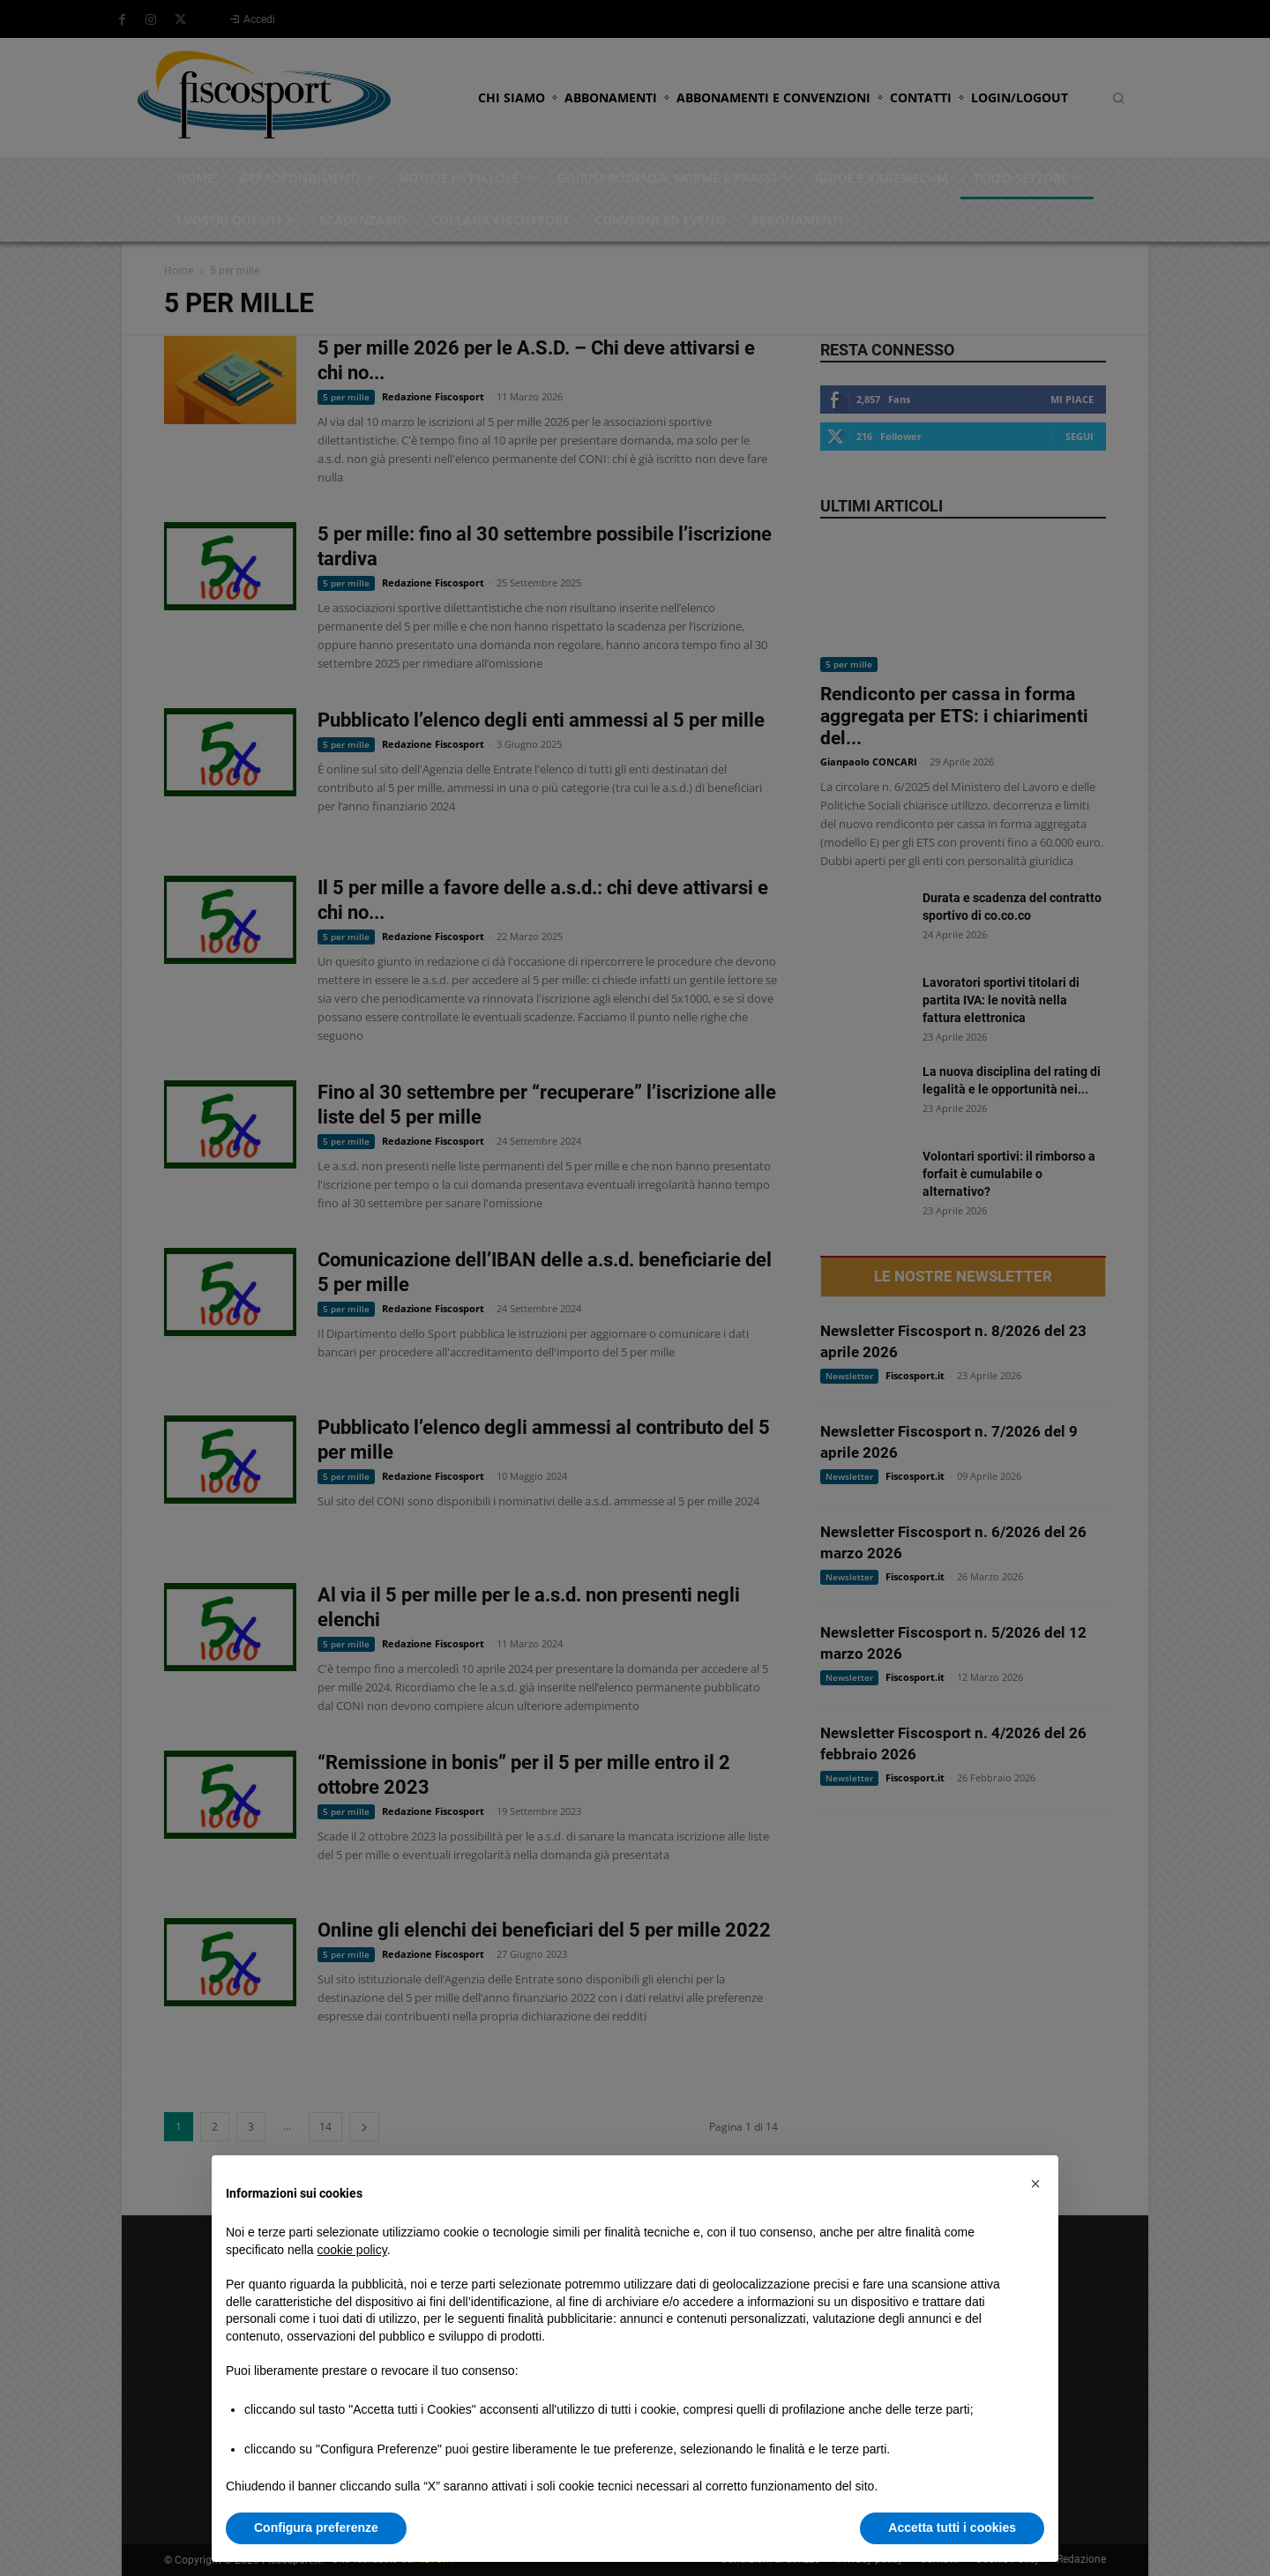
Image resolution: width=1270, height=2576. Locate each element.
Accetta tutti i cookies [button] (952, 2527)
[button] (1035, 2183)
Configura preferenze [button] (316, 2527)
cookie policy (352, 2250)
